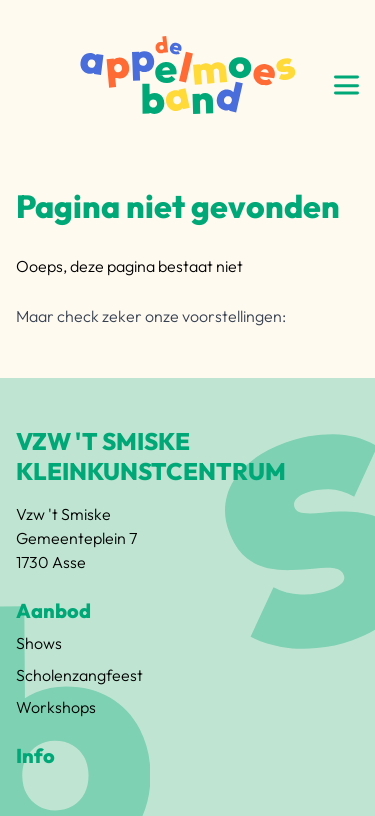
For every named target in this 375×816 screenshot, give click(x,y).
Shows (39, 643)
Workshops (56, 707)
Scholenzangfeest (79, 675)
